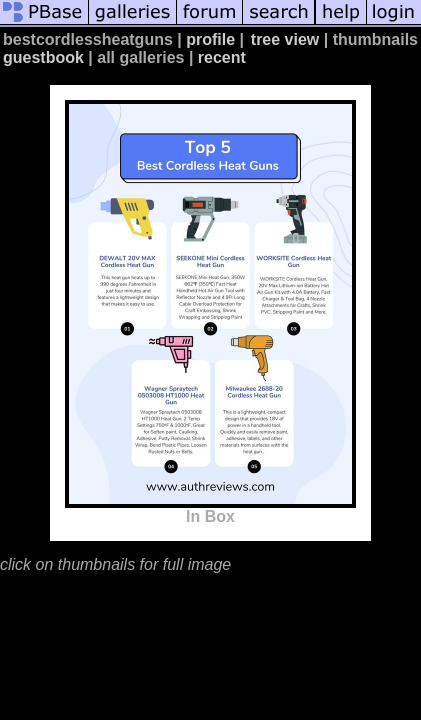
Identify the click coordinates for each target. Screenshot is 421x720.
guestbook (43, 57)
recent (222, 57)
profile (210, 39)
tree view (285, 39)
